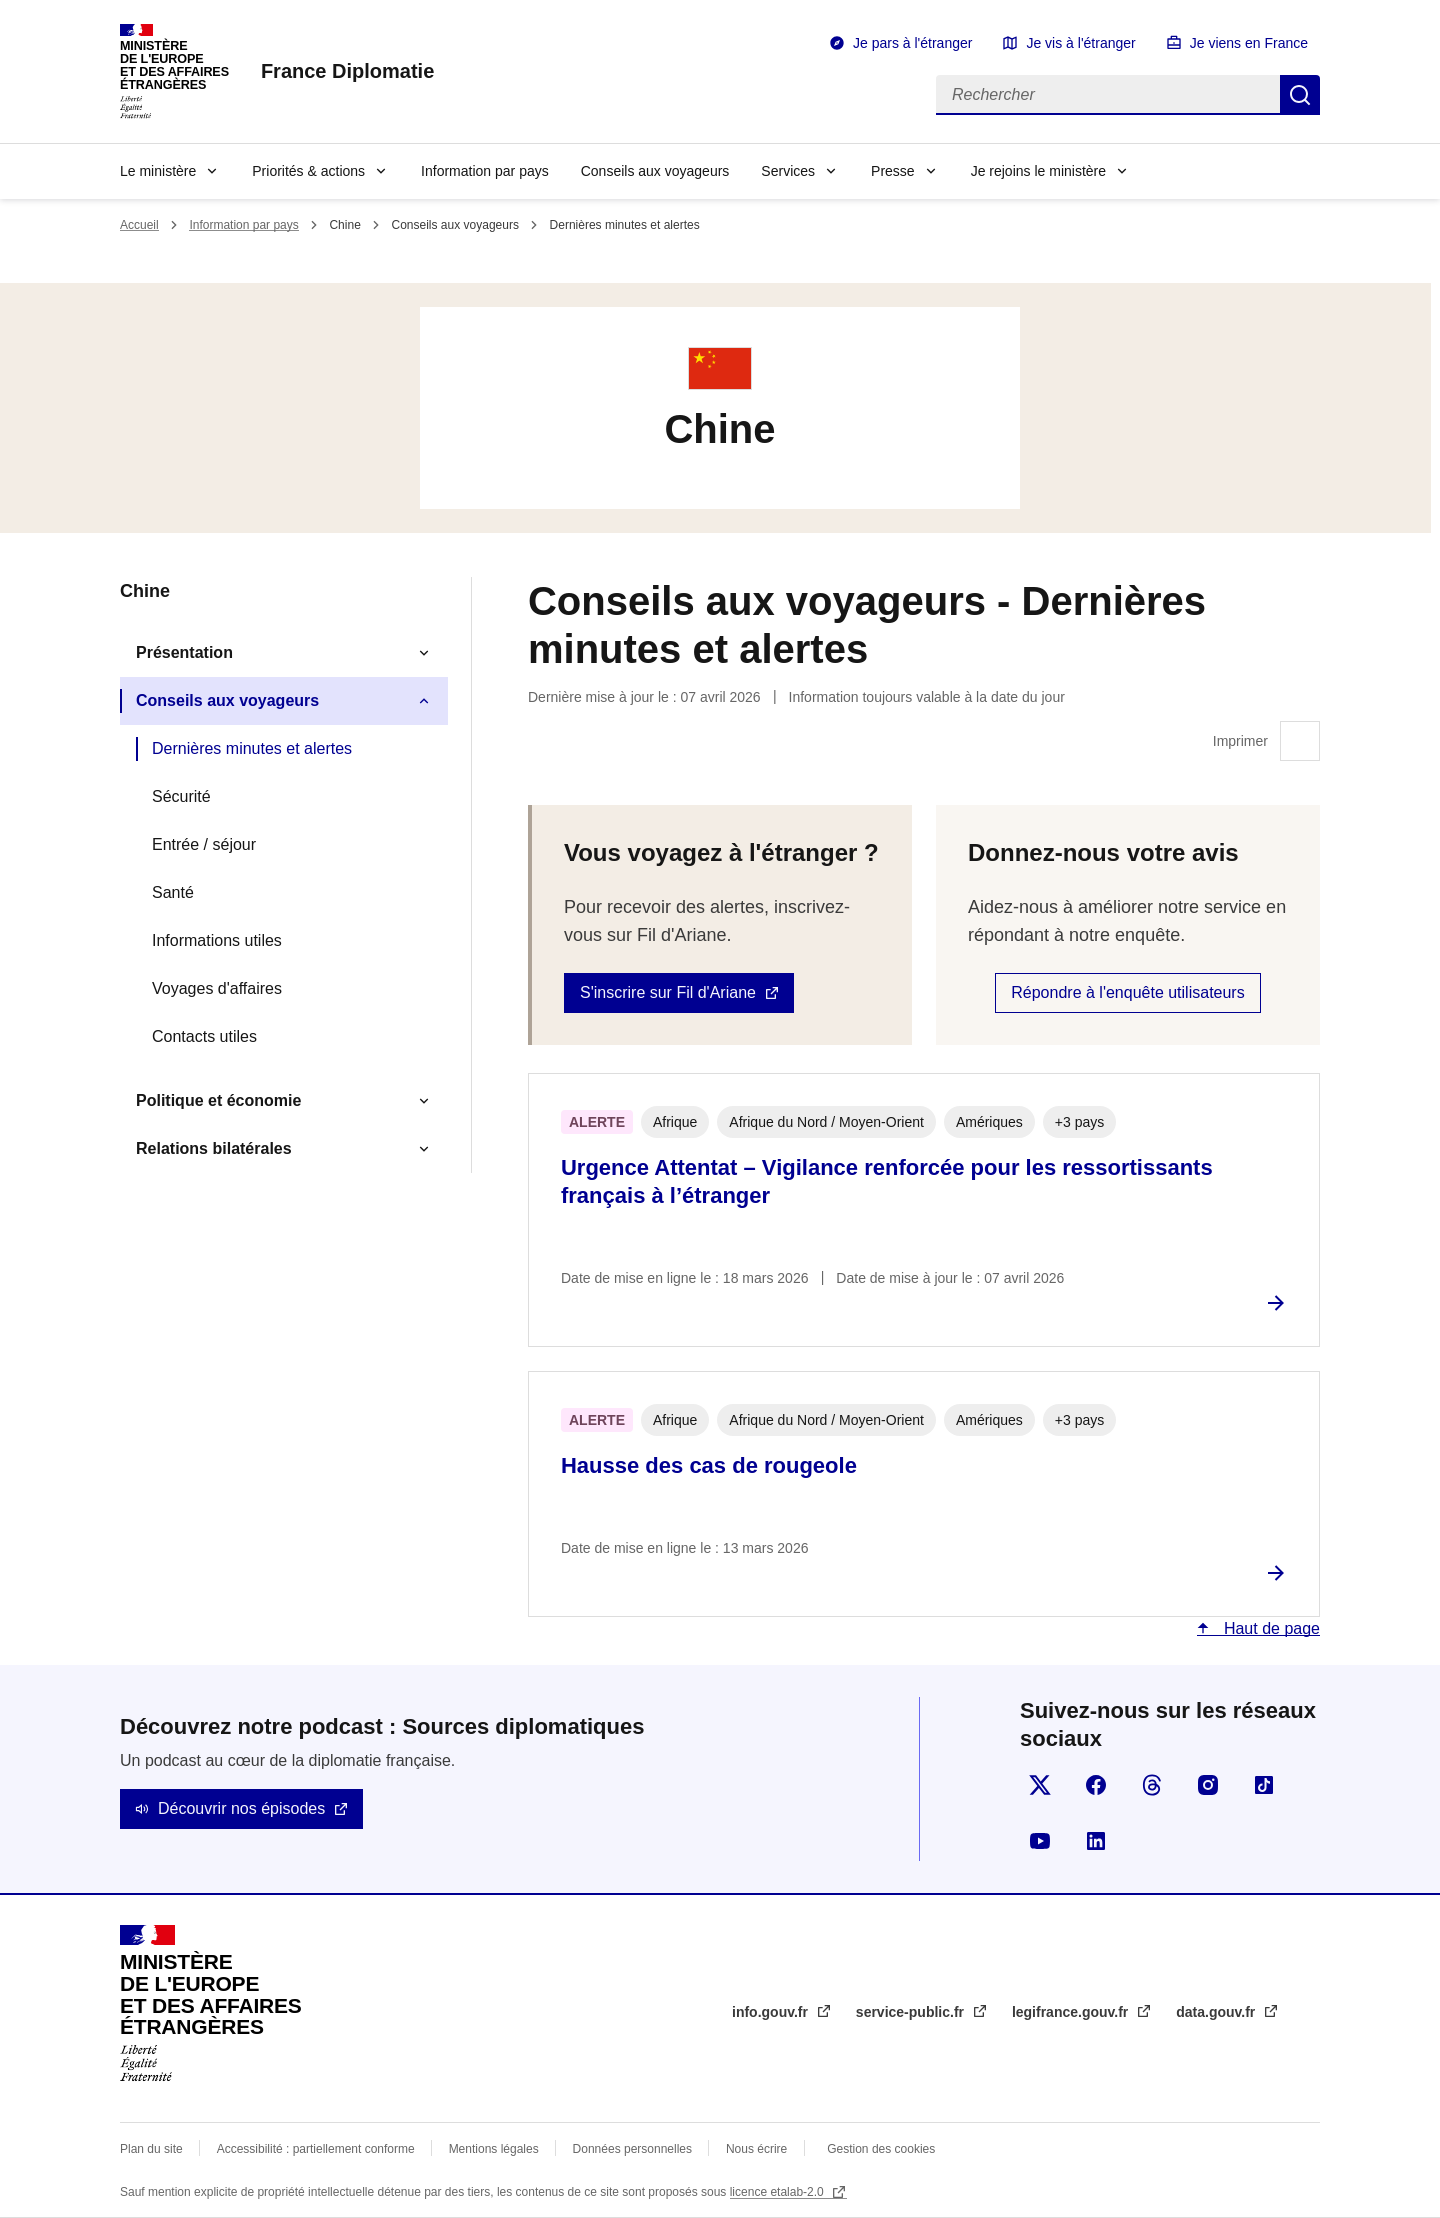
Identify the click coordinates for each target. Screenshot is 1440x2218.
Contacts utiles (204, 1036)
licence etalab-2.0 (778, 2192)
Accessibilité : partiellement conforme (316, 2149)
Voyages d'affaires (217, 988)
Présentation (184, 652)
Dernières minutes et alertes (252, 748)
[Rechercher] (1108, 95)
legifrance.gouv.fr (1072, 2012)
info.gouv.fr (772, 2012)
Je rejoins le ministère (1038, 171)
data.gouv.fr (1217, 2012)
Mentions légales (494, 2149)
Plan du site (151, 2149)
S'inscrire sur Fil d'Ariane (668, 992)
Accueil (139, 225)
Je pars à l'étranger (912, 43)
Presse (893, 171)
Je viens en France (1249, 43)
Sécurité (181, 796)
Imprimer (1300, 741)
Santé (173, 892)
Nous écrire (756, 2149)
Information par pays (485, 171)
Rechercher (1300, 95)
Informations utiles (217, 940)
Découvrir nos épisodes (241, 1808)
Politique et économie (218, 1100)
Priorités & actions (308, 171)
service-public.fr (912, 2012)
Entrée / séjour (204, 844)
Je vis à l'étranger (1080, 43)
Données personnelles (632, 2149)
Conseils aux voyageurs (655, 171)
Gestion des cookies (881, 2149)
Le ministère (158, 171)
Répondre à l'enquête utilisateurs (1127, 992)
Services (788, 171)
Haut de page (1269, 1628)
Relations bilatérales (214, 1148)
